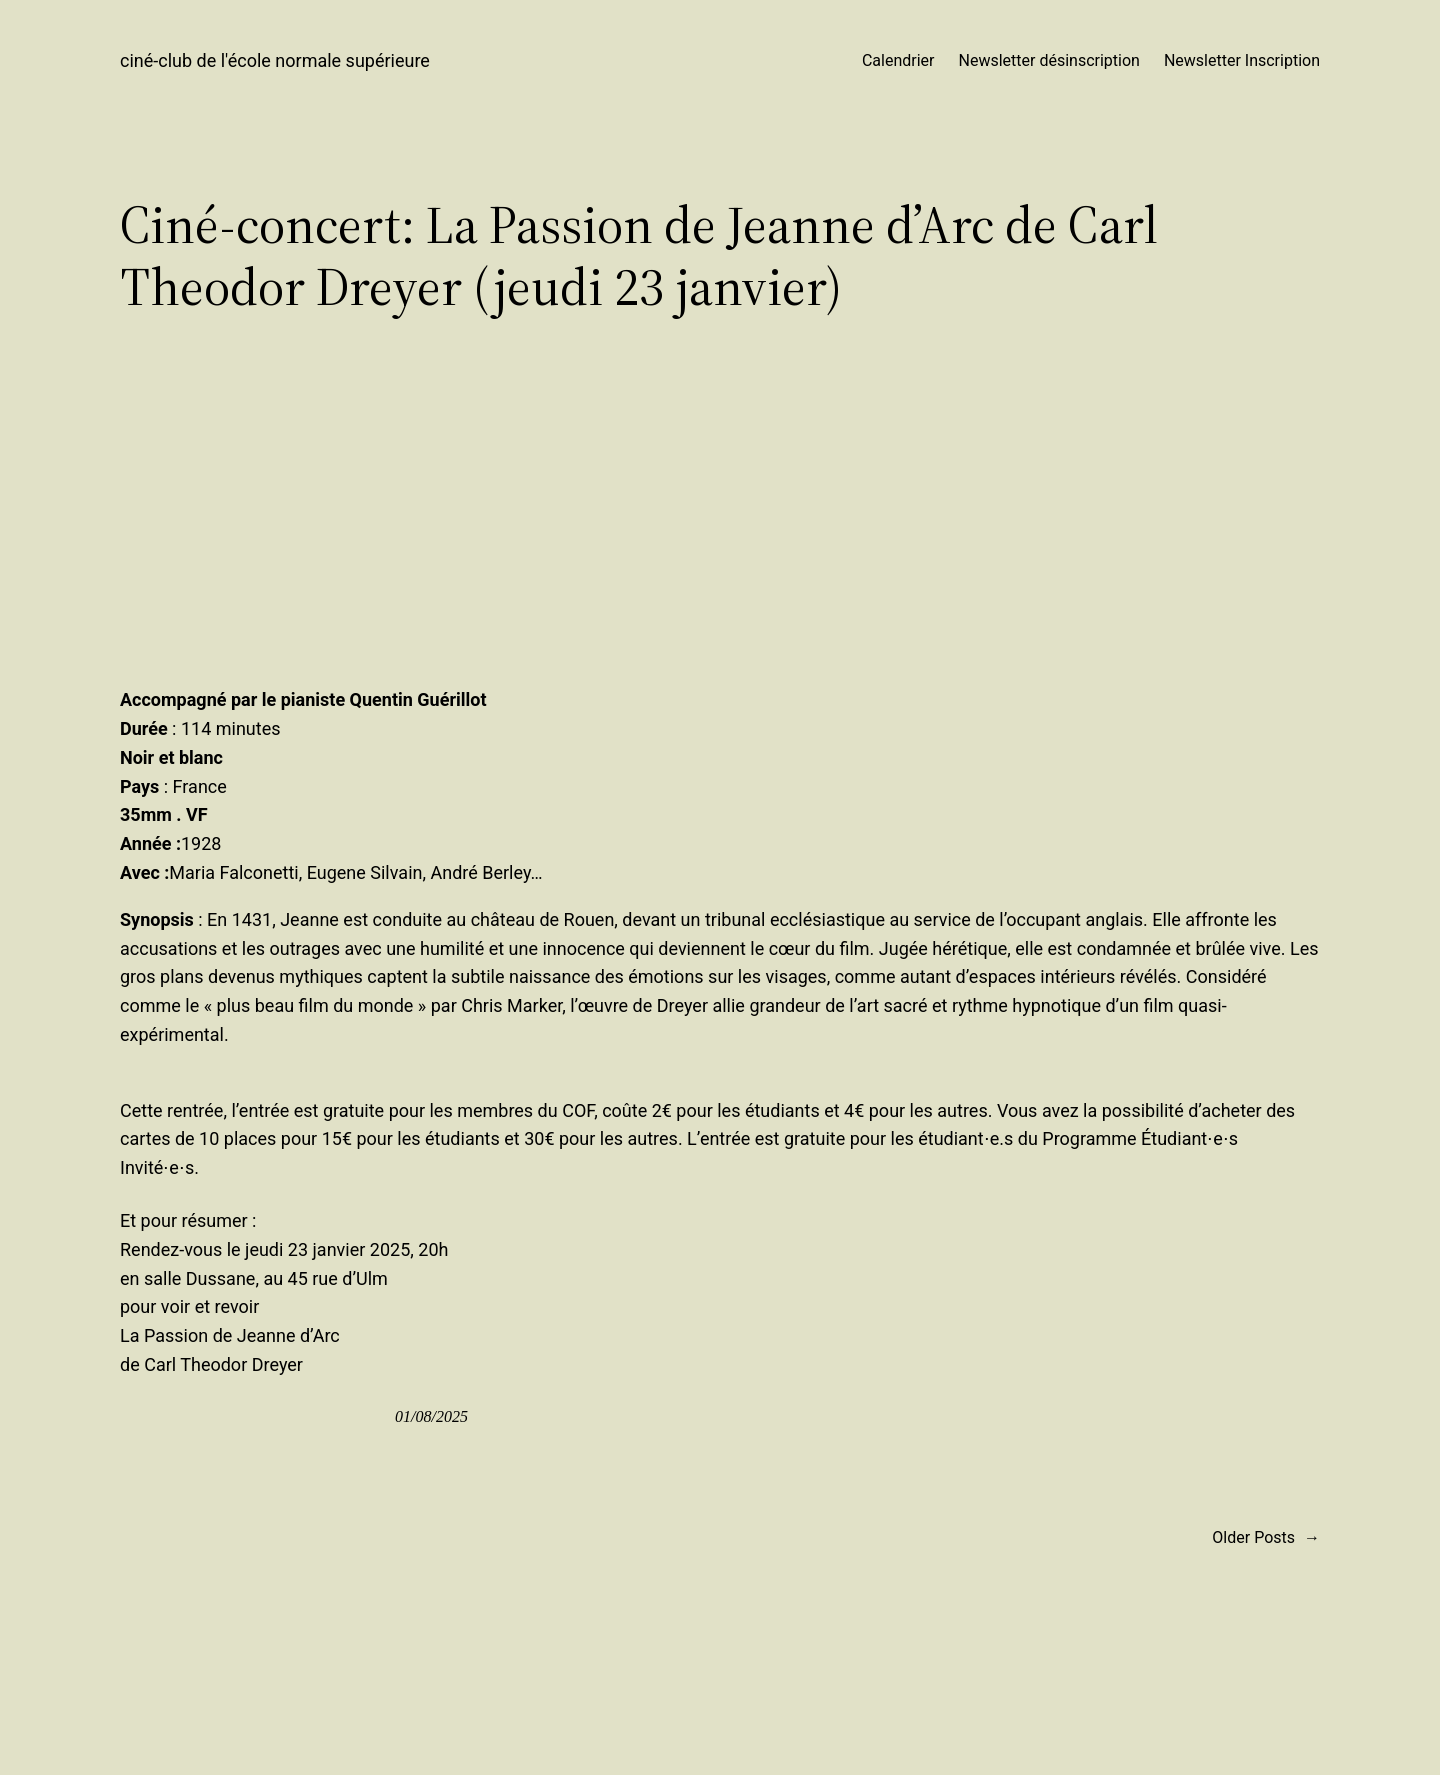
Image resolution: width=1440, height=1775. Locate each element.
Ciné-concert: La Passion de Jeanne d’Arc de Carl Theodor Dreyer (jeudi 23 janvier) (639, 256)
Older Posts (1266, 1538)
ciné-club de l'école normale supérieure (275, 60)
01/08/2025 (431, 1416)
